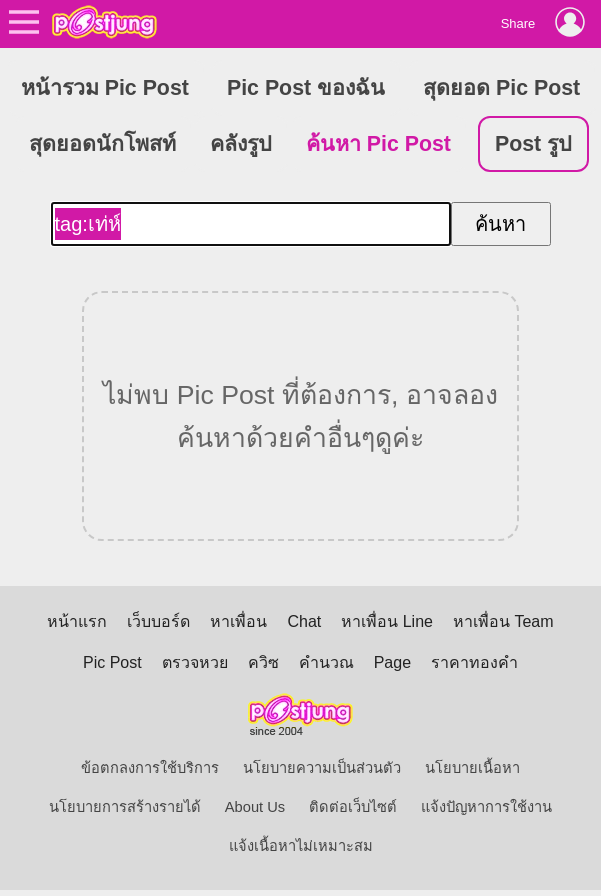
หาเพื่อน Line (387, 621)
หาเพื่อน (238, 621)
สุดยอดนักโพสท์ (102, 144)
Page (392, 662)
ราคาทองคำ (474, 662)
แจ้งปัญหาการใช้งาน (486, 807)
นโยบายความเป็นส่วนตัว (322, 768)
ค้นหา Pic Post (378, 144)
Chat (304, 621)
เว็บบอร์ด (158, 621)
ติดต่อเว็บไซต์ (353, 807)
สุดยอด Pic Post (501, 88)
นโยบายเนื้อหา (472, 768)
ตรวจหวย (195, 662)
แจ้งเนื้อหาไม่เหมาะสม (301, 846)
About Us (255, 807)
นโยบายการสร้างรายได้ (125, 807)
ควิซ (263, 662)
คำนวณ (326, 662)
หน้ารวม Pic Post (105, 88)
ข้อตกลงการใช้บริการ (150, 768)
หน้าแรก (77, 621)
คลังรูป (241, 144)
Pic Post (112, 662)
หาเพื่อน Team (503, 621)
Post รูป (533, 144)
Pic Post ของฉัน (306, 88)
